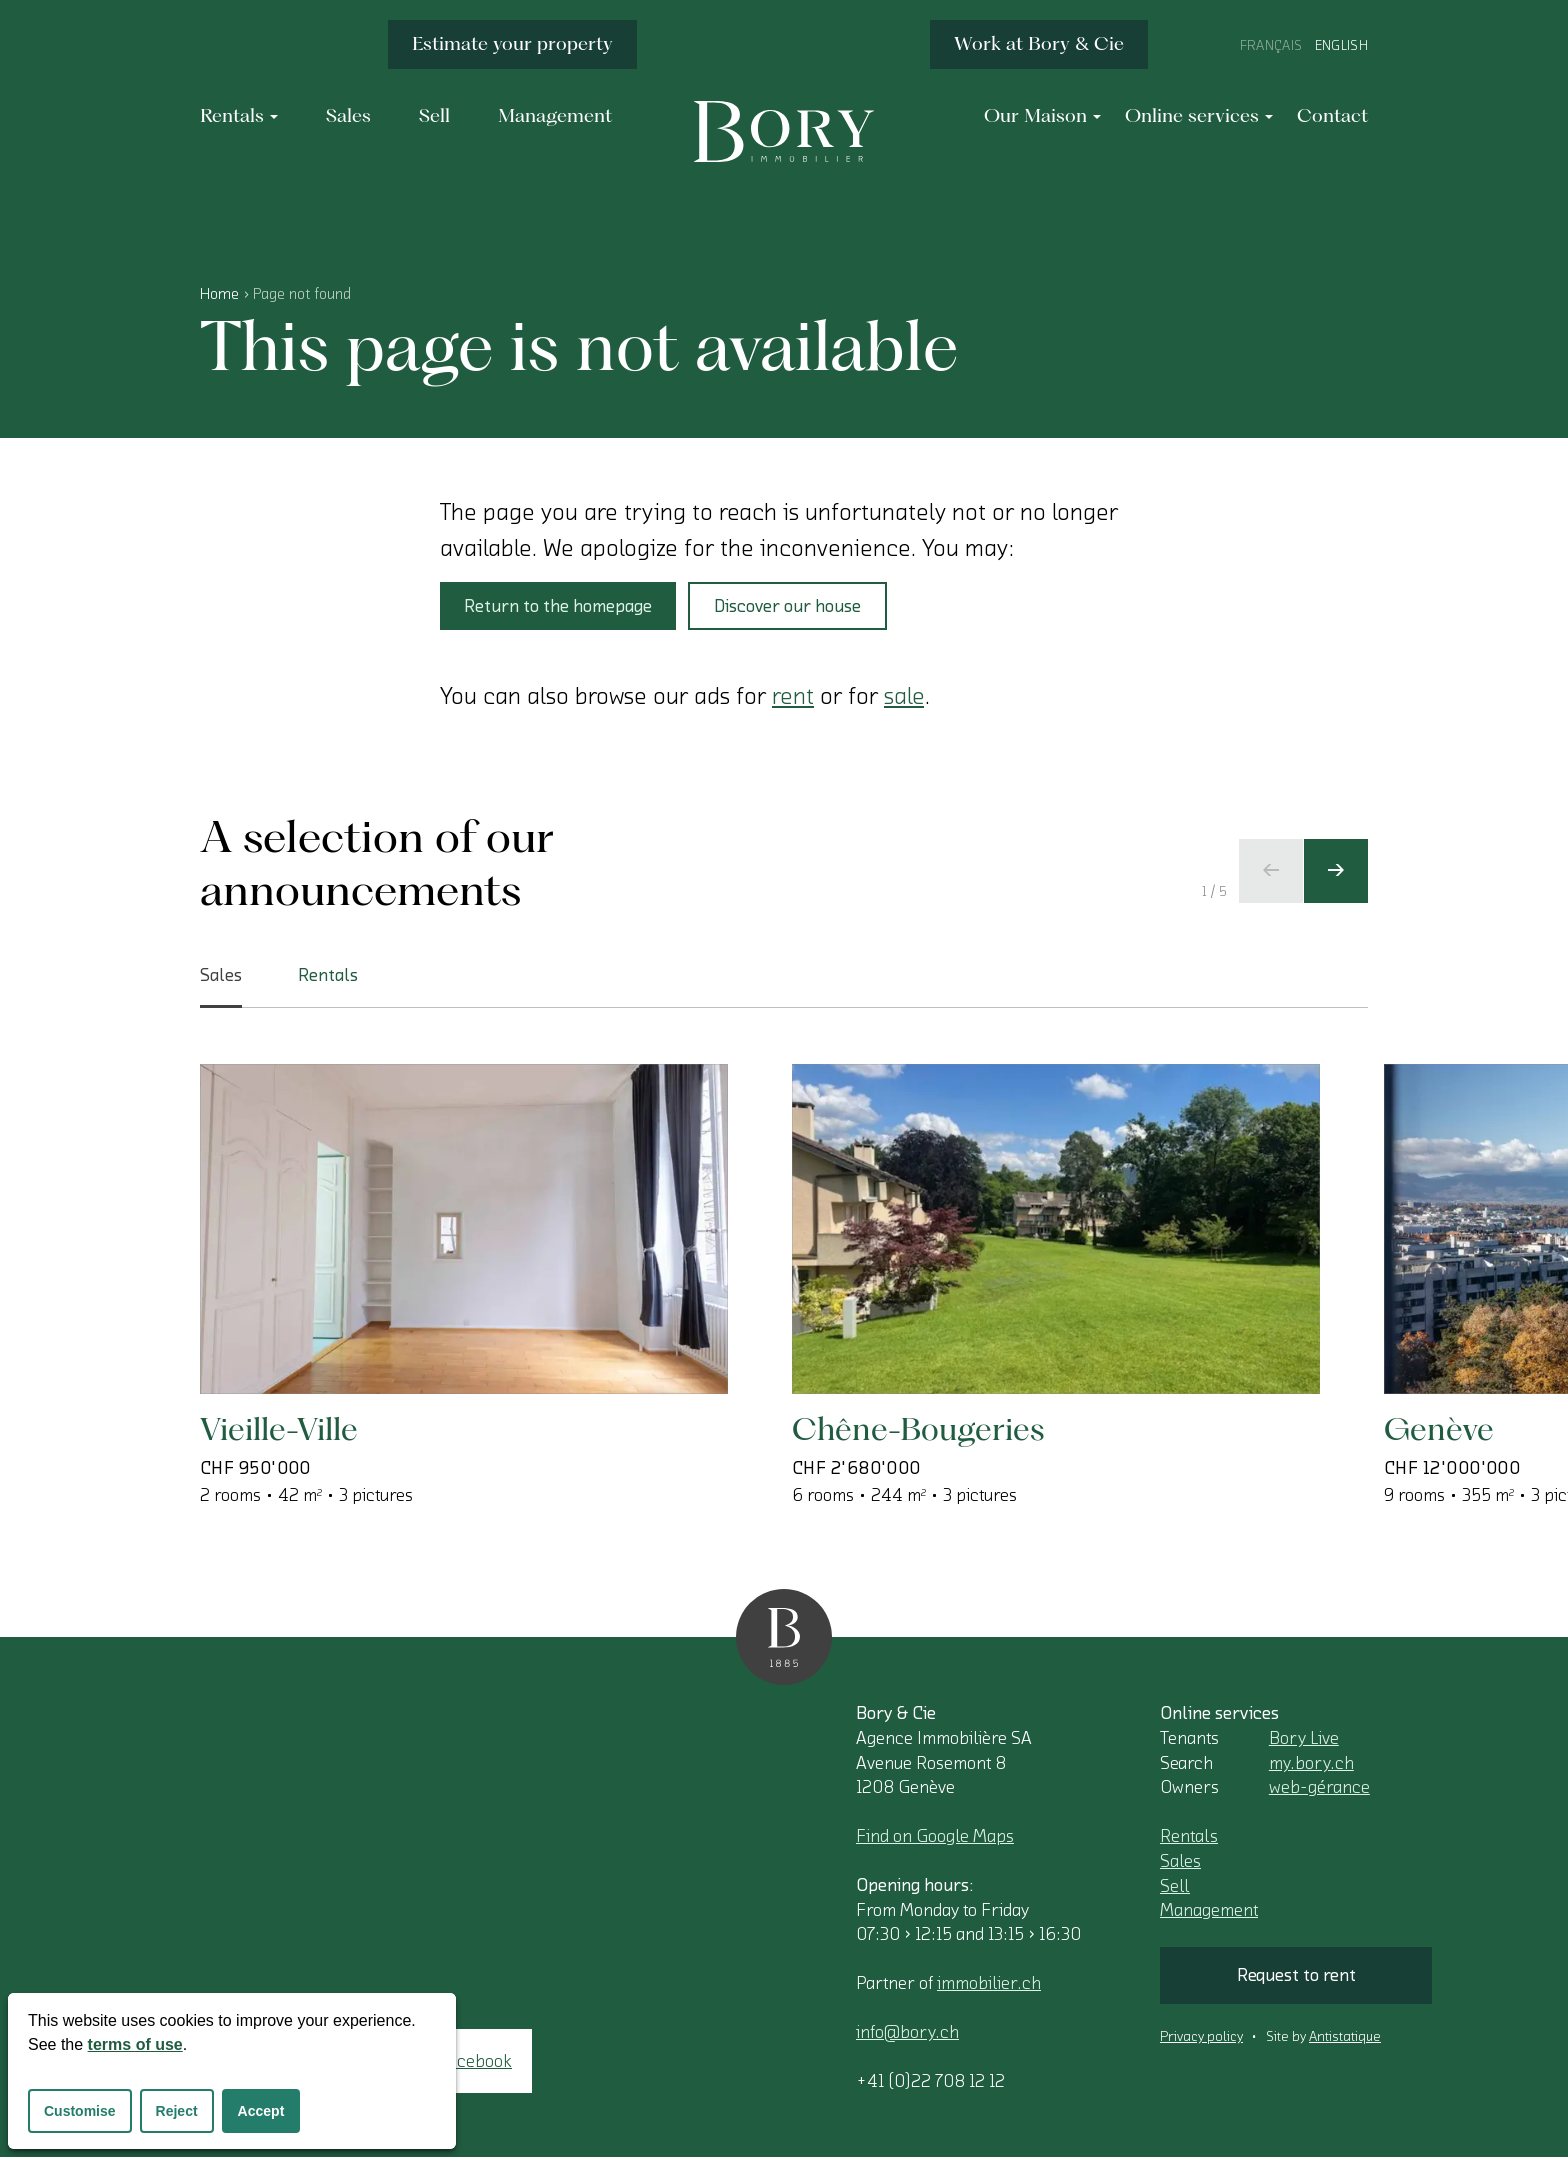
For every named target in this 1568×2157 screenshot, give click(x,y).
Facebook (475, 2061)
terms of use (135, 2044)
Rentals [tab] (328, 975)
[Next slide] (1336, 871)
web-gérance (1319, 1787)
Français (1271, 46)
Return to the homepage (558, 606)
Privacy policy (1201, 2037)
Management (1209, 1910)
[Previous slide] (1271, 871)
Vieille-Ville (279, 1428)
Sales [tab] (221, 987)
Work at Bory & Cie (1039, 43)
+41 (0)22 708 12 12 (930, 2081)
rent (793, 696)
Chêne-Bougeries (918, 1428)
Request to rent (1296, 1975)
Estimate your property (512, 43)
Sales (1180, 1861)
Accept (261, 2111)
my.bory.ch (1311, 1763)
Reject (177, 2111)
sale (904, 696)
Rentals (1189, 1836)
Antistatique (1345, 2037)
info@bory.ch (907, 2032)
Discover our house (787, 606)
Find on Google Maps (935, 1836)
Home (219, 294)
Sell (1175, 1886)
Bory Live (1304, 1738)
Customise (80, 2111)
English (1341, 46)
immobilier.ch (989, 1983)
